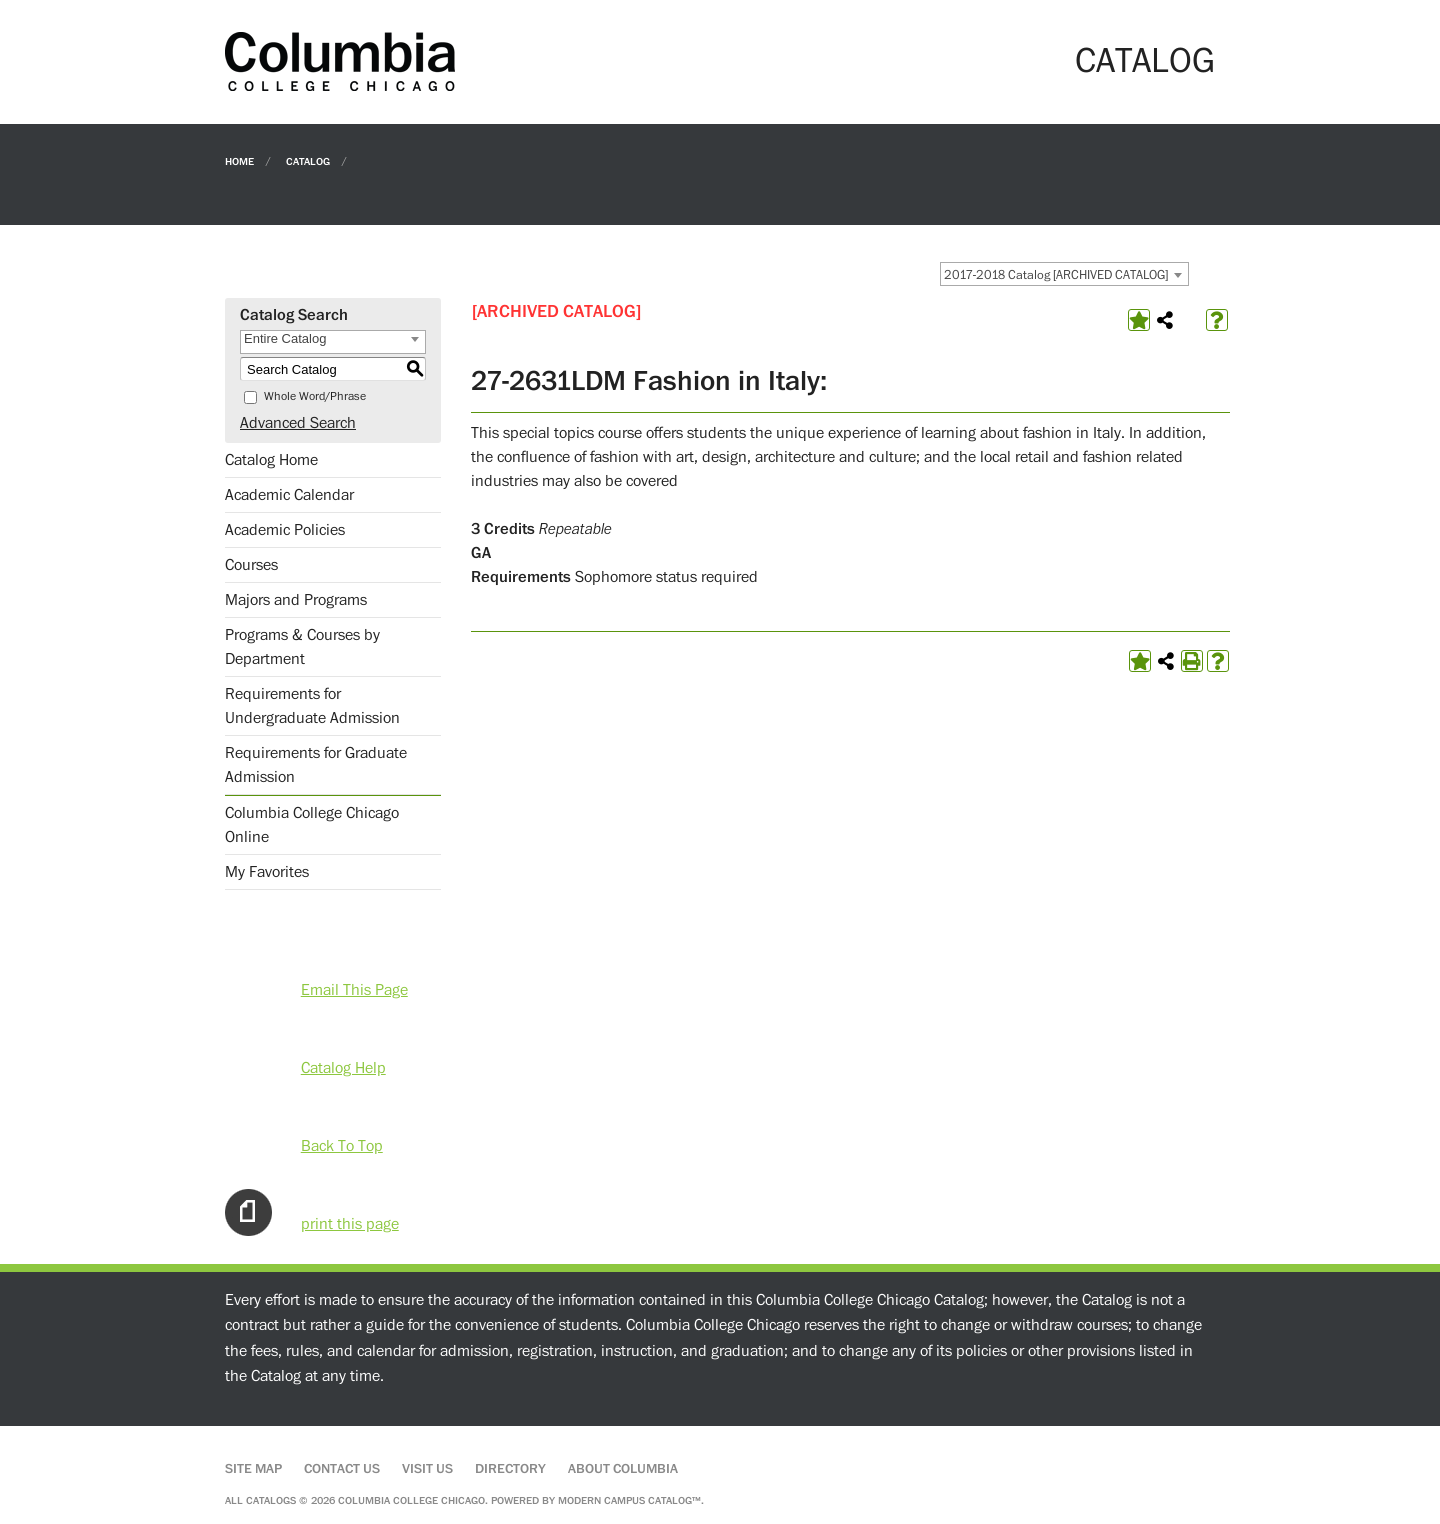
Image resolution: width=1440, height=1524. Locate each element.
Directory (510, 1469)
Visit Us (427, 1469)
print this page (350, 1224)
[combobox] (1064, 274)
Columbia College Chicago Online (312, 825)
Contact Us (342, 1469)
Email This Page (354, 990)
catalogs (271, 1500)
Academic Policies (285, 530)
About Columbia (623, 1469)
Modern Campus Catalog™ (629, 1500)
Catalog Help (343, 1068)
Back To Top (342, 1146)
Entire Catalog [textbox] (285, 338)
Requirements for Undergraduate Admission (312, 706)
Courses (251, 565)
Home (239, 160)
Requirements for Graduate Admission (316, 765)
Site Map (253, 1469)
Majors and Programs (296, 600)
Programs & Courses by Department (302, 647)
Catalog (308, 160)
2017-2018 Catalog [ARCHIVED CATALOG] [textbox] (1056, 275)
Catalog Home (271, 460)
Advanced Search (298, 423)
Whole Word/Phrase (315, 396)
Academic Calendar (289, 495)
